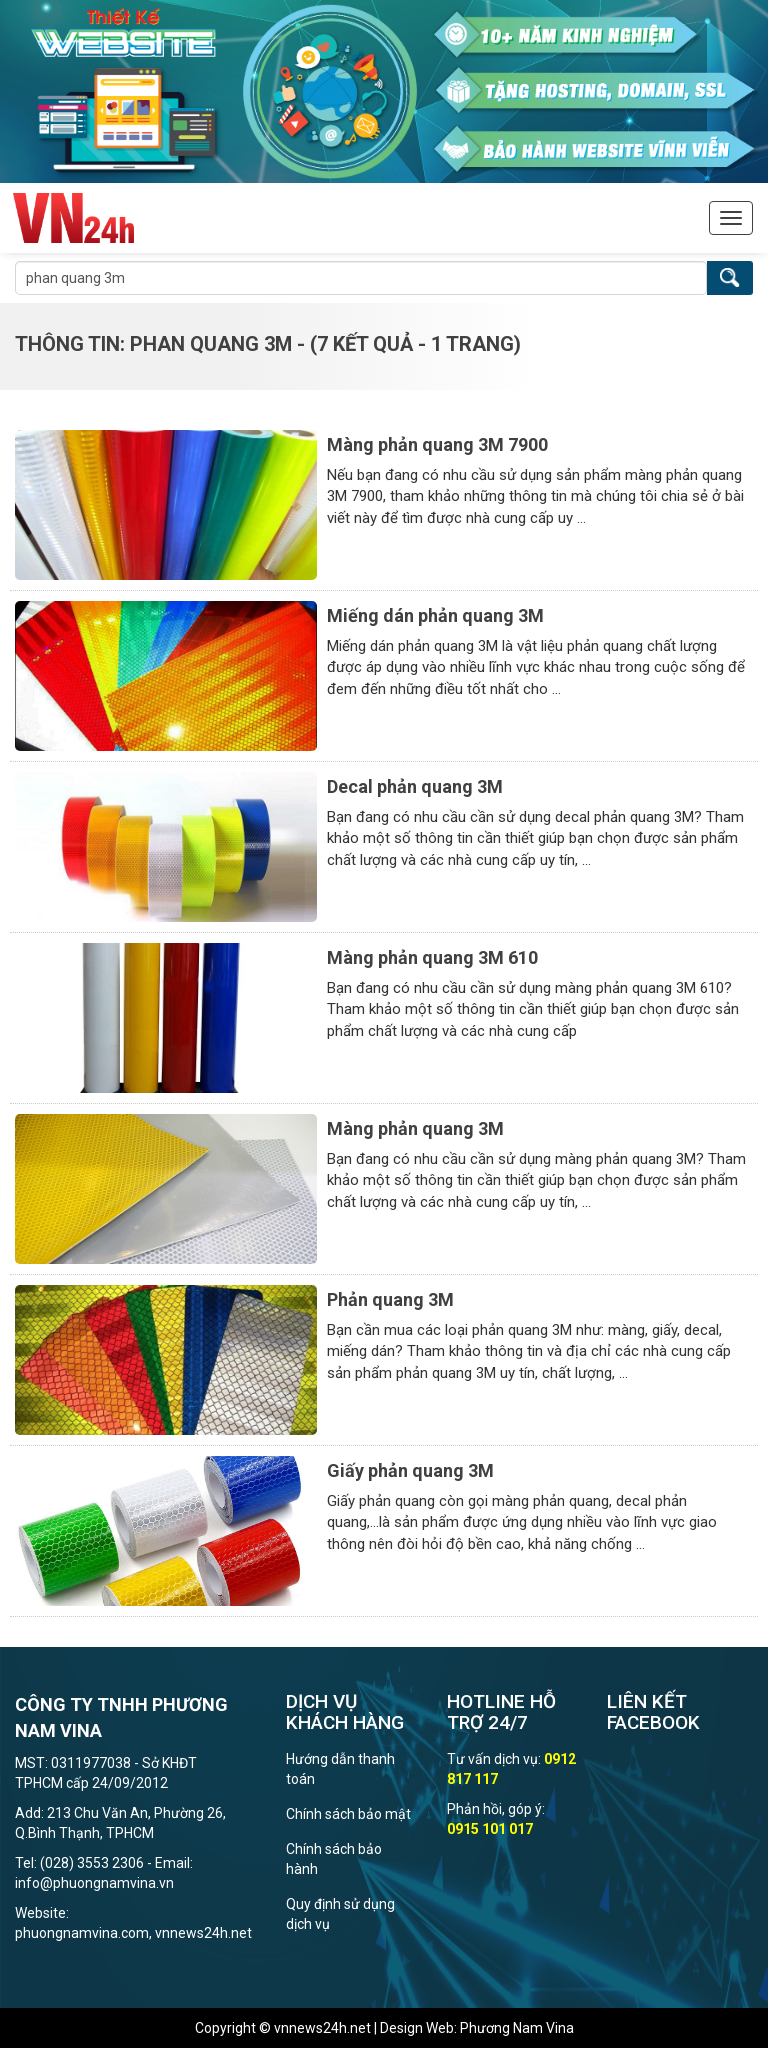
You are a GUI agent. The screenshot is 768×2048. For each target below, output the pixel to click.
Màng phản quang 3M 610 (432, 957)
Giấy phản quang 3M (410, 1470)
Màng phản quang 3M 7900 (437, 444)
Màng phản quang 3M (415, 1128)
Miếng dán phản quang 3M (435, 615)
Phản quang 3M (390, 1299)
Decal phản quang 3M (415, 786)
